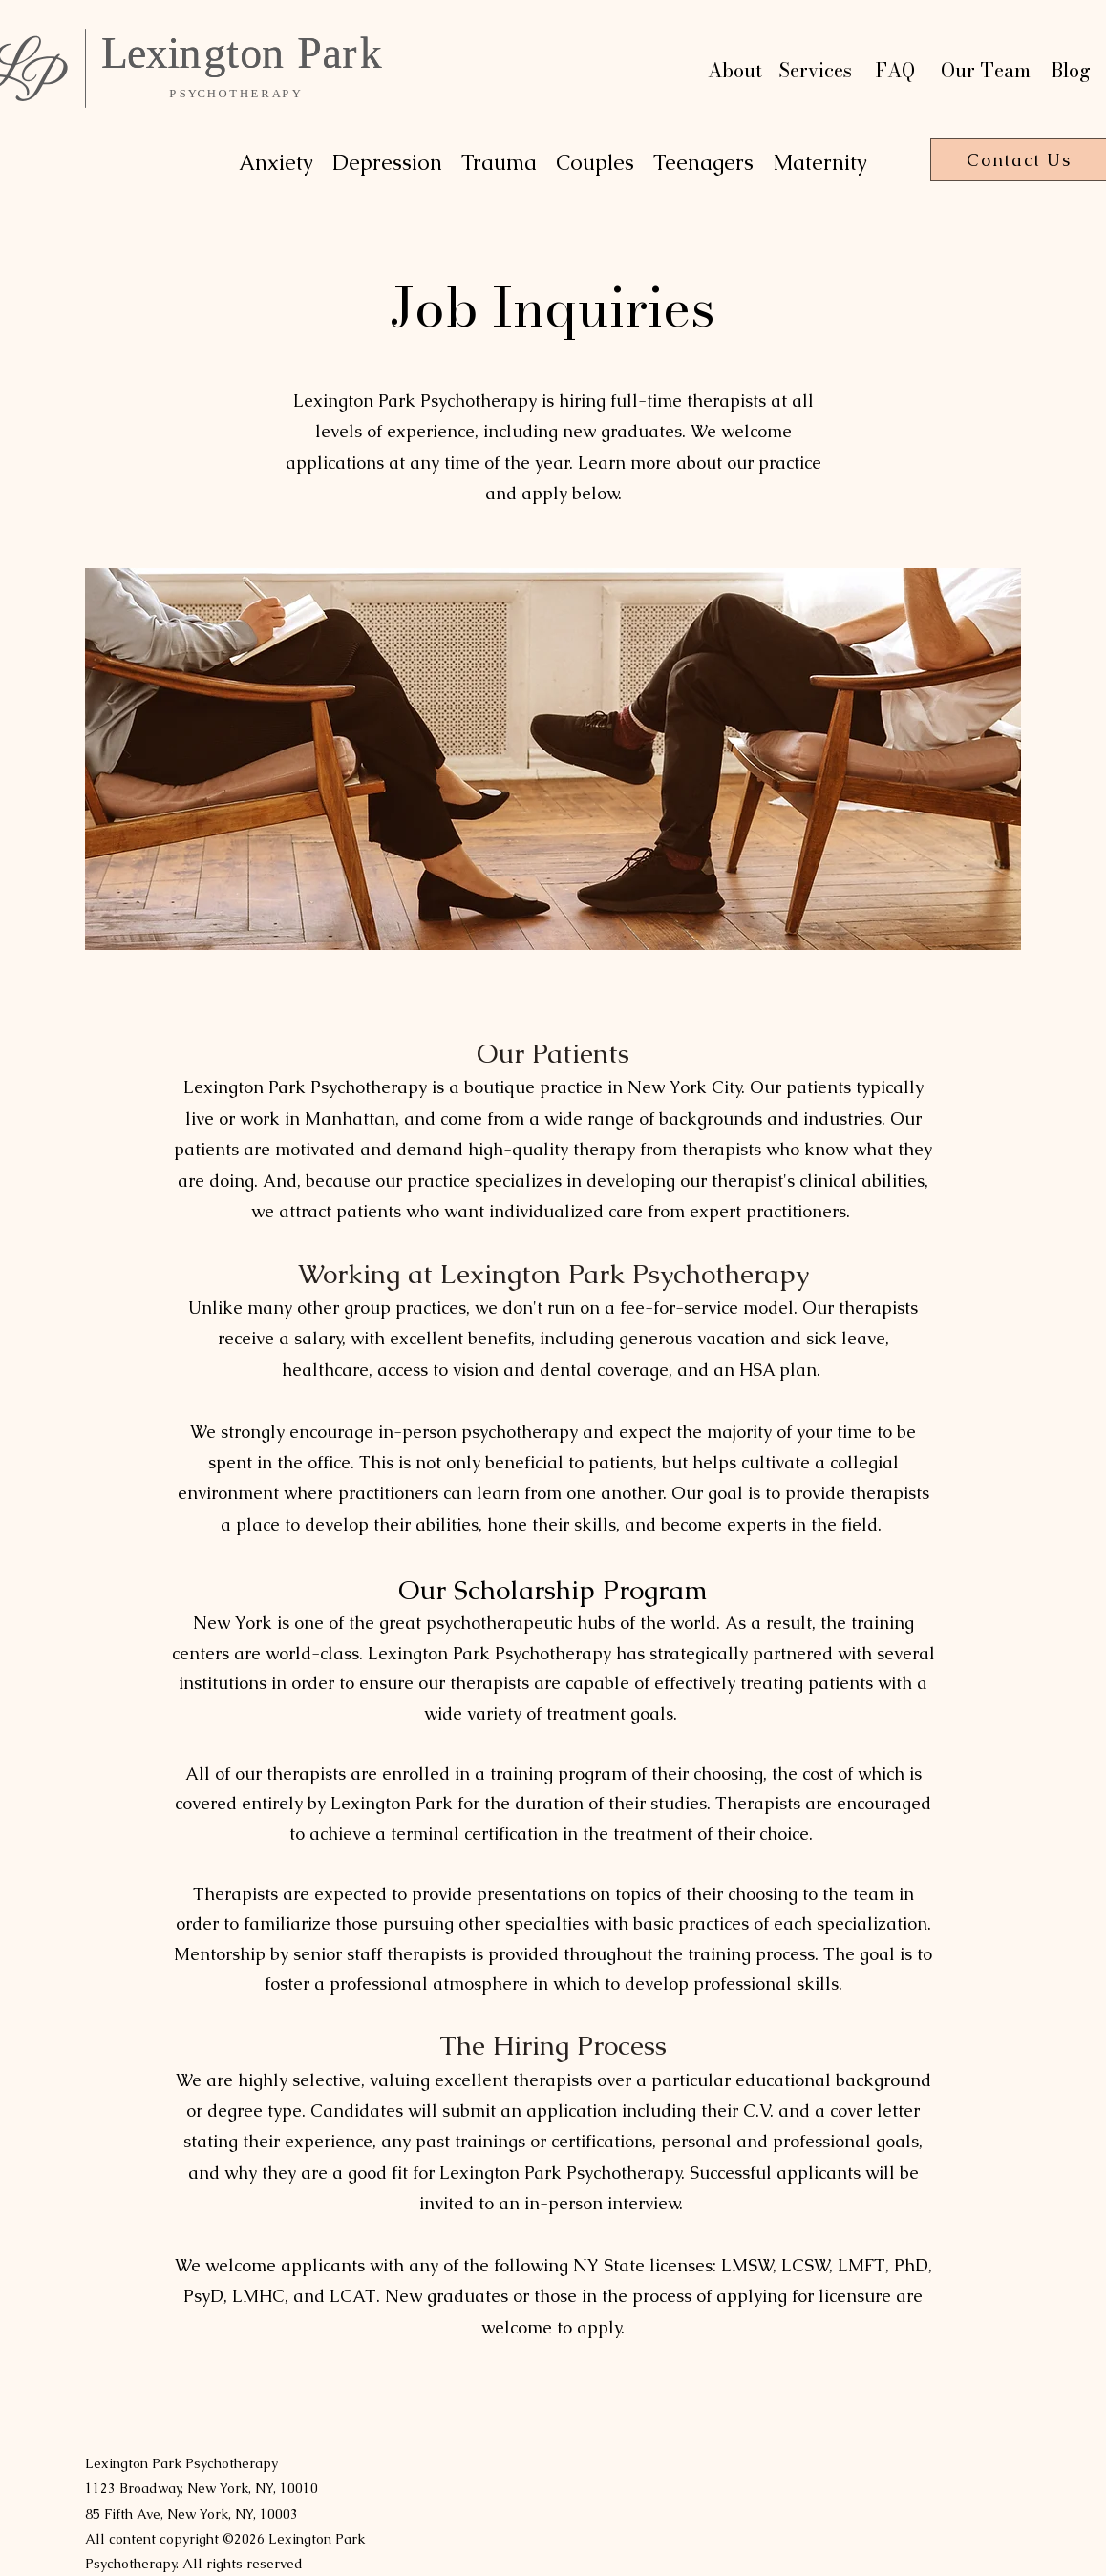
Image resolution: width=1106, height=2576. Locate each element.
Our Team (986, 70)
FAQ (895, 70)
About (735, 70)
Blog (1071, 70)
